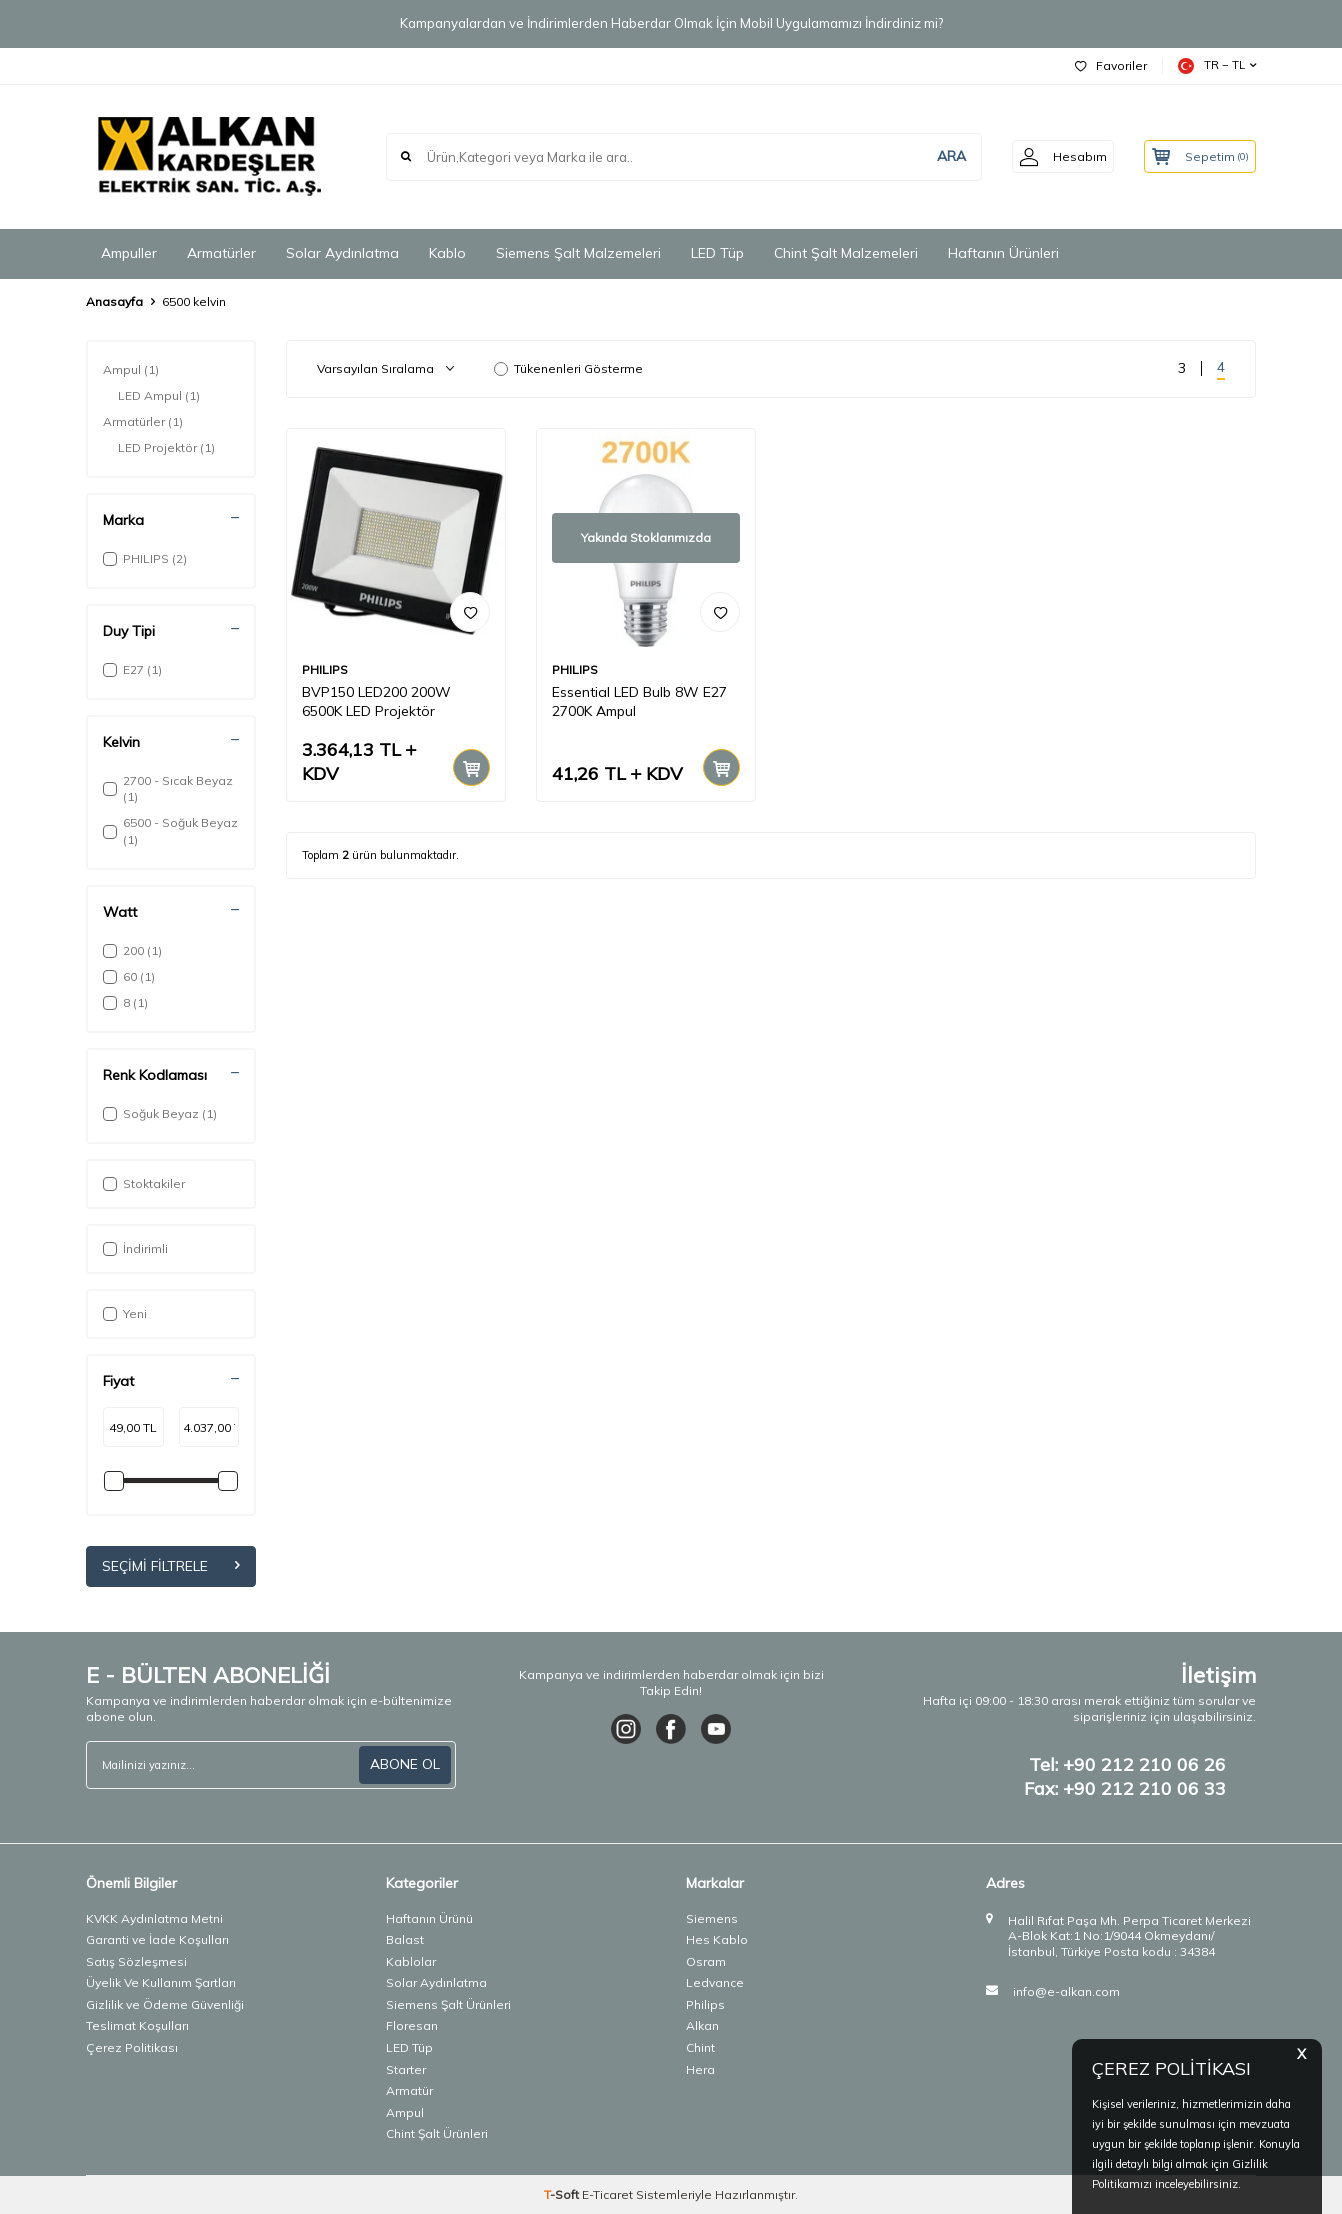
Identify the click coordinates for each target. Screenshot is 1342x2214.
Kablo (447, 253)
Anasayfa (114, 301)
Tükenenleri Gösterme (568, 368)
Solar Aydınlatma (342, 253)
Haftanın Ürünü (429, 1918)
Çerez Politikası (132, 2047)
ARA (937, 156)
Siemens (712, 1918)
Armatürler (221, 253)
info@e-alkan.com (1066, 1991)
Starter (406, 2069)
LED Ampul (159, 396)
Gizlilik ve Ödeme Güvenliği (165, 2004)
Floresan (412, 2026)
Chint (700, 2047)
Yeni (125, 1313)
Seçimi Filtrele (171, 1566)
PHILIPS (325, 669)
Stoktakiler (144, 1183)
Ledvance (715, 1982)
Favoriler (1111, 65)
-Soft (563, 2194)
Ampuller (129, 253)
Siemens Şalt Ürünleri (448, 2004)
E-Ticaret (607, 2194)
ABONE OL (405, 1764)
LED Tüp (717, 253)
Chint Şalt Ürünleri (437, 2134)
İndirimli (135, 1248)
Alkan (702, 2026)
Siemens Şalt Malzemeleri (578, 253)
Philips (705, 2004)
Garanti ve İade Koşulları (157, 1939)
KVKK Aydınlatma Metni (154, 1918)
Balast (405, 1939)
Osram (706, 1961)
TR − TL (1217, 66)
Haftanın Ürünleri (1003, 253)
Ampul (131, 370)
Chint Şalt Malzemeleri (846, 253)
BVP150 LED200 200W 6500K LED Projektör (376, 701)
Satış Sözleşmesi (136, 1961)
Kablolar (411, 1961)
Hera (700, 2069)
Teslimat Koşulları (137, 2026)
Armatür (409, 2090)
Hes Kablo (717, 1939)
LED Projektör (166, 448)
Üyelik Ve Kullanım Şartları (161, 1982)
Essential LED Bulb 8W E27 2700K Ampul (639, 701)
